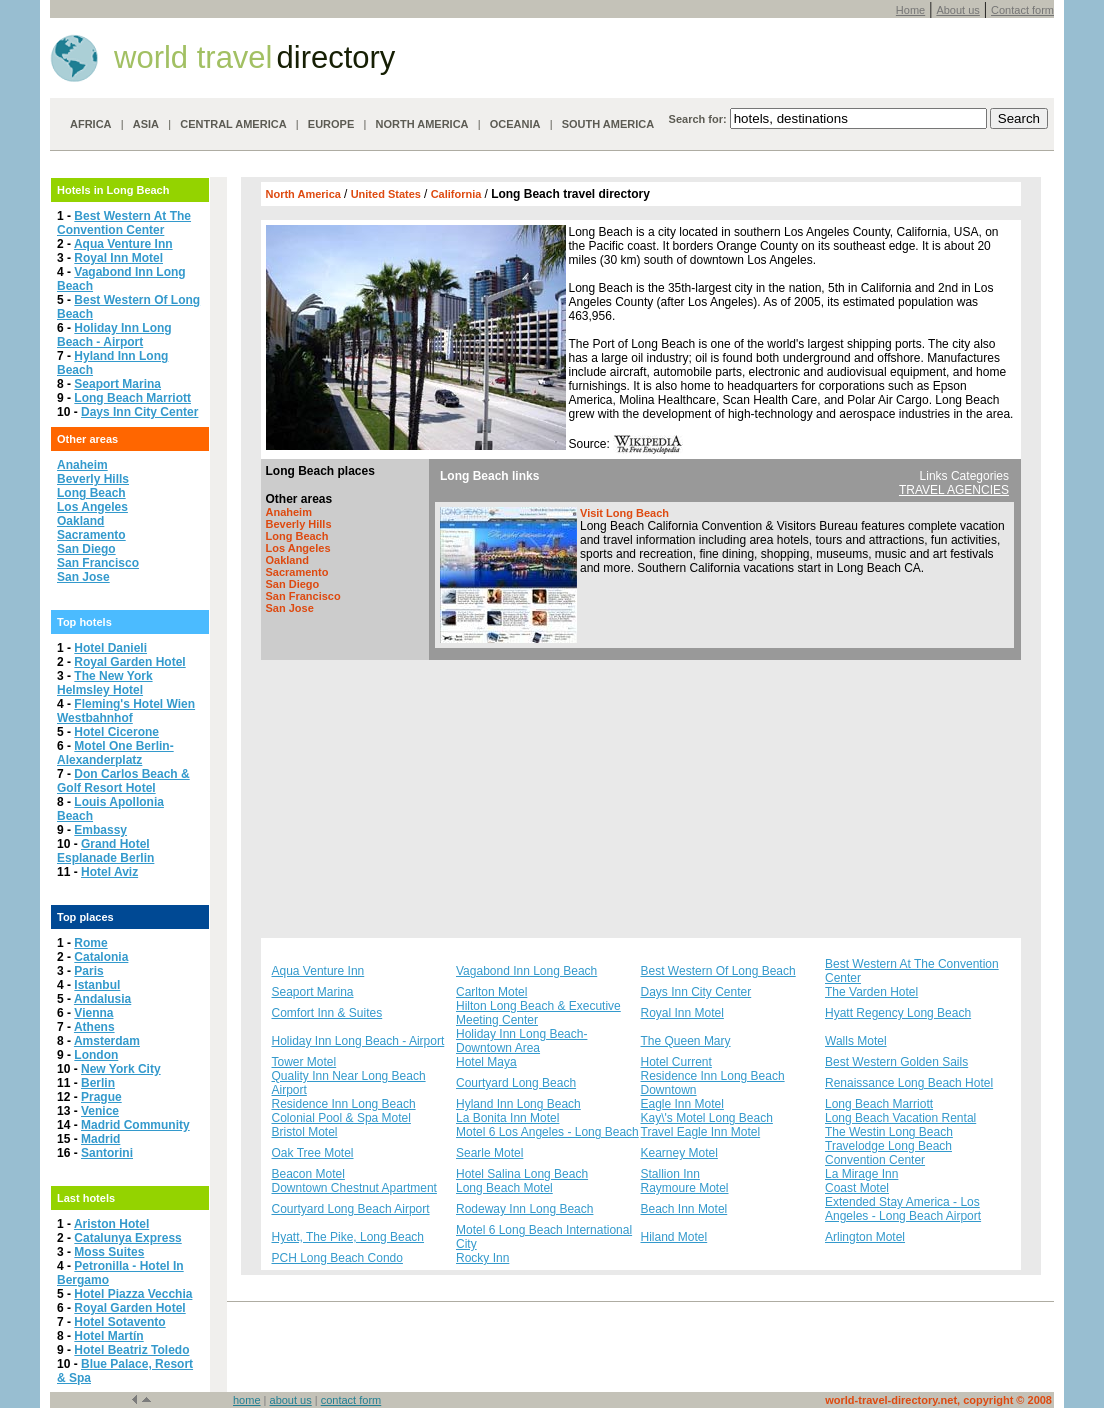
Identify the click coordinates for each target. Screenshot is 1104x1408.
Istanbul (97, 985)
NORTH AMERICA (421, 124)
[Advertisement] (641, 799)
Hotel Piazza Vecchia (133, 1294)
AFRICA (91, 124)
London (96, 1055)
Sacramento (91, 535)
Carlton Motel (491, 992)
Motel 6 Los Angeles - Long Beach (547, 1132)
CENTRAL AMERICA (233, 124)
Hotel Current (676, 1062)
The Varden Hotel (871, 992)
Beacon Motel (308, 1174)
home (247, 1400)
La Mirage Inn (861, 1174)
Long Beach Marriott (132, 398)
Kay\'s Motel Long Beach (707, 1118)
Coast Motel (857, 1188)
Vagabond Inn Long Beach (526, 971)
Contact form (1022, 10)
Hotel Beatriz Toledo (131, 1350)
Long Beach (91, 493)
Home (910, 10)
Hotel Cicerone (116, 732)
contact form (351, 1400)
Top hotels (84, 622)
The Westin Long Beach (889, 1132)
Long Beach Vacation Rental (900, 1118)
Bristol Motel (305, 1132)
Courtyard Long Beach (516, 1083)
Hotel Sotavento (119, 1322)
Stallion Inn (670, 1174)
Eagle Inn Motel (682, 1104)
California (458, 194)
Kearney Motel (679, 1153)
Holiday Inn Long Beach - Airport (114, 335)
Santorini (107, 1153)
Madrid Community (135, 1125)
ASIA (146, 124)
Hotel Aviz (109, 872)
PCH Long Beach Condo (337, 1258)
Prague (101, 1097)
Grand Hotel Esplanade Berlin (105, 851)
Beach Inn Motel (684, 1209)
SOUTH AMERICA (608, 124)
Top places (85, 917)
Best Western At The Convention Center (124, 223)
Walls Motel (856, 1041)
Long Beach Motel (504, 1188)
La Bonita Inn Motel (507, 1118)
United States (387, 194)
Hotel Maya (486, 1062)
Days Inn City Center (139, 412)
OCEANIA (515, 124)
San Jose (83, 577)
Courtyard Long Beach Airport (351, 1209)
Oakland (80, 521)
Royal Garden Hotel (129, 662)
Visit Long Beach (624, 513)
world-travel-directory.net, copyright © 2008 (938, 1400)
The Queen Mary (686, 1041)
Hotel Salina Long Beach (522, 1174)
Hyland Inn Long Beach (518, 1104)
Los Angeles (92, 507)
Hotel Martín (108, 1336)
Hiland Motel (674, 1237)
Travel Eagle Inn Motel (701, 1132)
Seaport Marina (117, 384)
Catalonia (101, 957)
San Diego (86, 549)
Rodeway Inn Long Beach (524, 1209)
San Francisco (98, 563)
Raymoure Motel (685, 1188)
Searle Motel (489, 1153)
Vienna (93, 1013)
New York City (121, 1069)
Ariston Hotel (111, 1224)
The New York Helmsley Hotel (105, 683)
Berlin (98, 1083)
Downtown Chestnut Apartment (354, 1188)
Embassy (100, 830)
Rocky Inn (482, 1258)
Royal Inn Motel (118, 258)
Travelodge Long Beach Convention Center (888, 1153)
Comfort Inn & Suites (327, 1013)
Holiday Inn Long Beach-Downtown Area (521, 1041)
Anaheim (82, 465)
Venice (100, 1111)
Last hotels (86, 1198)
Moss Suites (109, 1252)
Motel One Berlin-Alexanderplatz (115, 753)
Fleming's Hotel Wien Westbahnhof (126, 711)
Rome (90, 943)
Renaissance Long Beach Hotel (909, 1083)
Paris (88, 971)
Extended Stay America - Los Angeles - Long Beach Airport (903, 1209)
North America (305, 194)
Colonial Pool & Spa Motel (341, 1118)
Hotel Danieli (110, 648)
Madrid (100, 1139)
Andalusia (102, 999)
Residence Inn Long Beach (344, 1104)
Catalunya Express (127, 1238)
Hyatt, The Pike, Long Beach (348, 1237)
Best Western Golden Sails (896, 1062)
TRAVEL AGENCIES (954, 490)
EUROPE (331, 124)
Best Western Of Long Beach (718, 971)
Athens (94, 1027)
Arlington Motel (865, 1237)
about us (291, 1400)
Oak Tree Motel (313, 1153)
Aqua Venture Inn (123, 244)
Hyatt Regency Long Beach (898, 1013)
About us (957, 10)
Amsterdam (107, 1041)
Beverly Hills (93, 479)
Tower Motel (304, 1062)
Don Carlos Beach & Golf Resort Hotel (123, 781)
